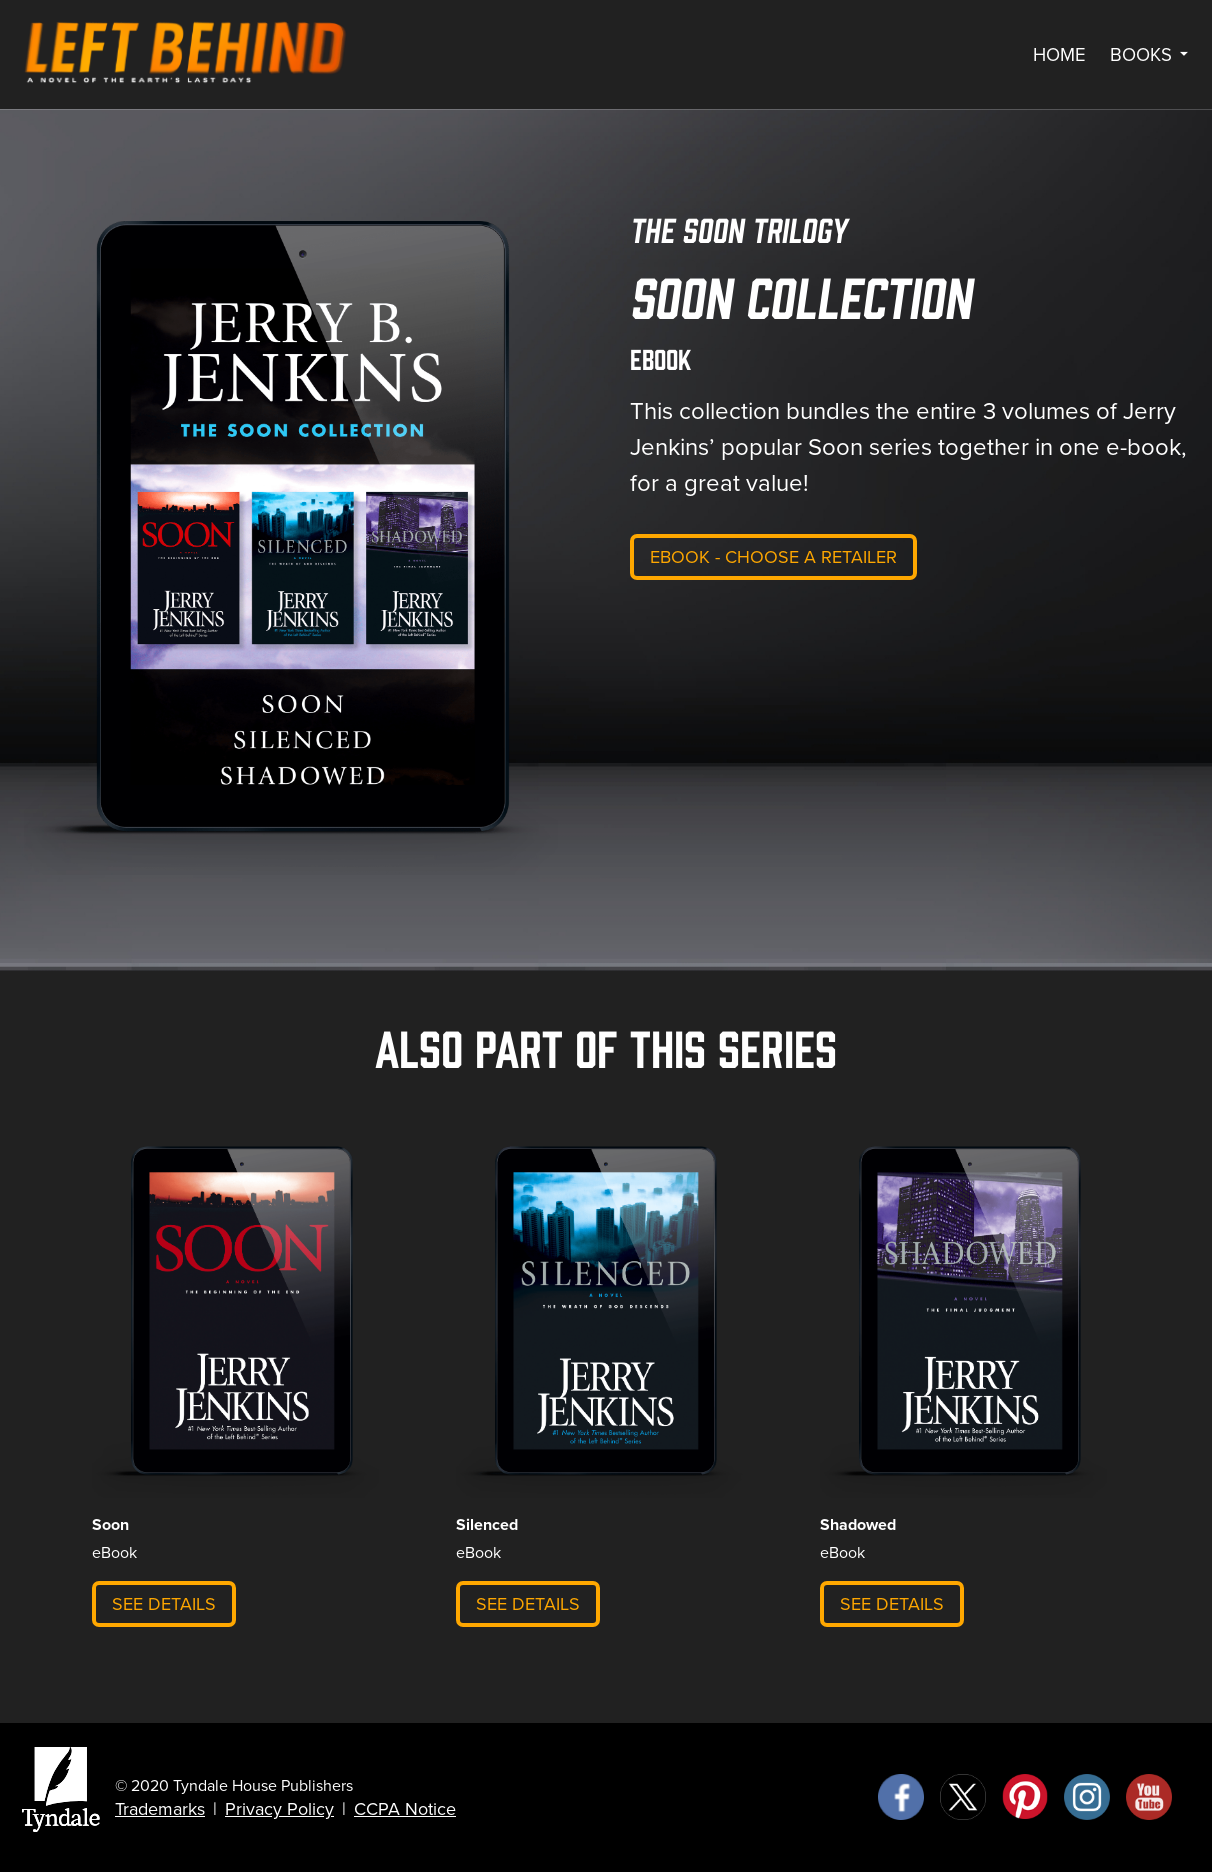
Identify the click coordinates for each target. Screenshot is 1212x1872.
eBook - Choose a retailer (773, 557)
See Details (164, 1604)
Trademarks (160, 1809)
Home (1059, 55)
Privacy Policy (279, 1809)
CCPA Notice (405, 1809)
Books (1149, 55)
